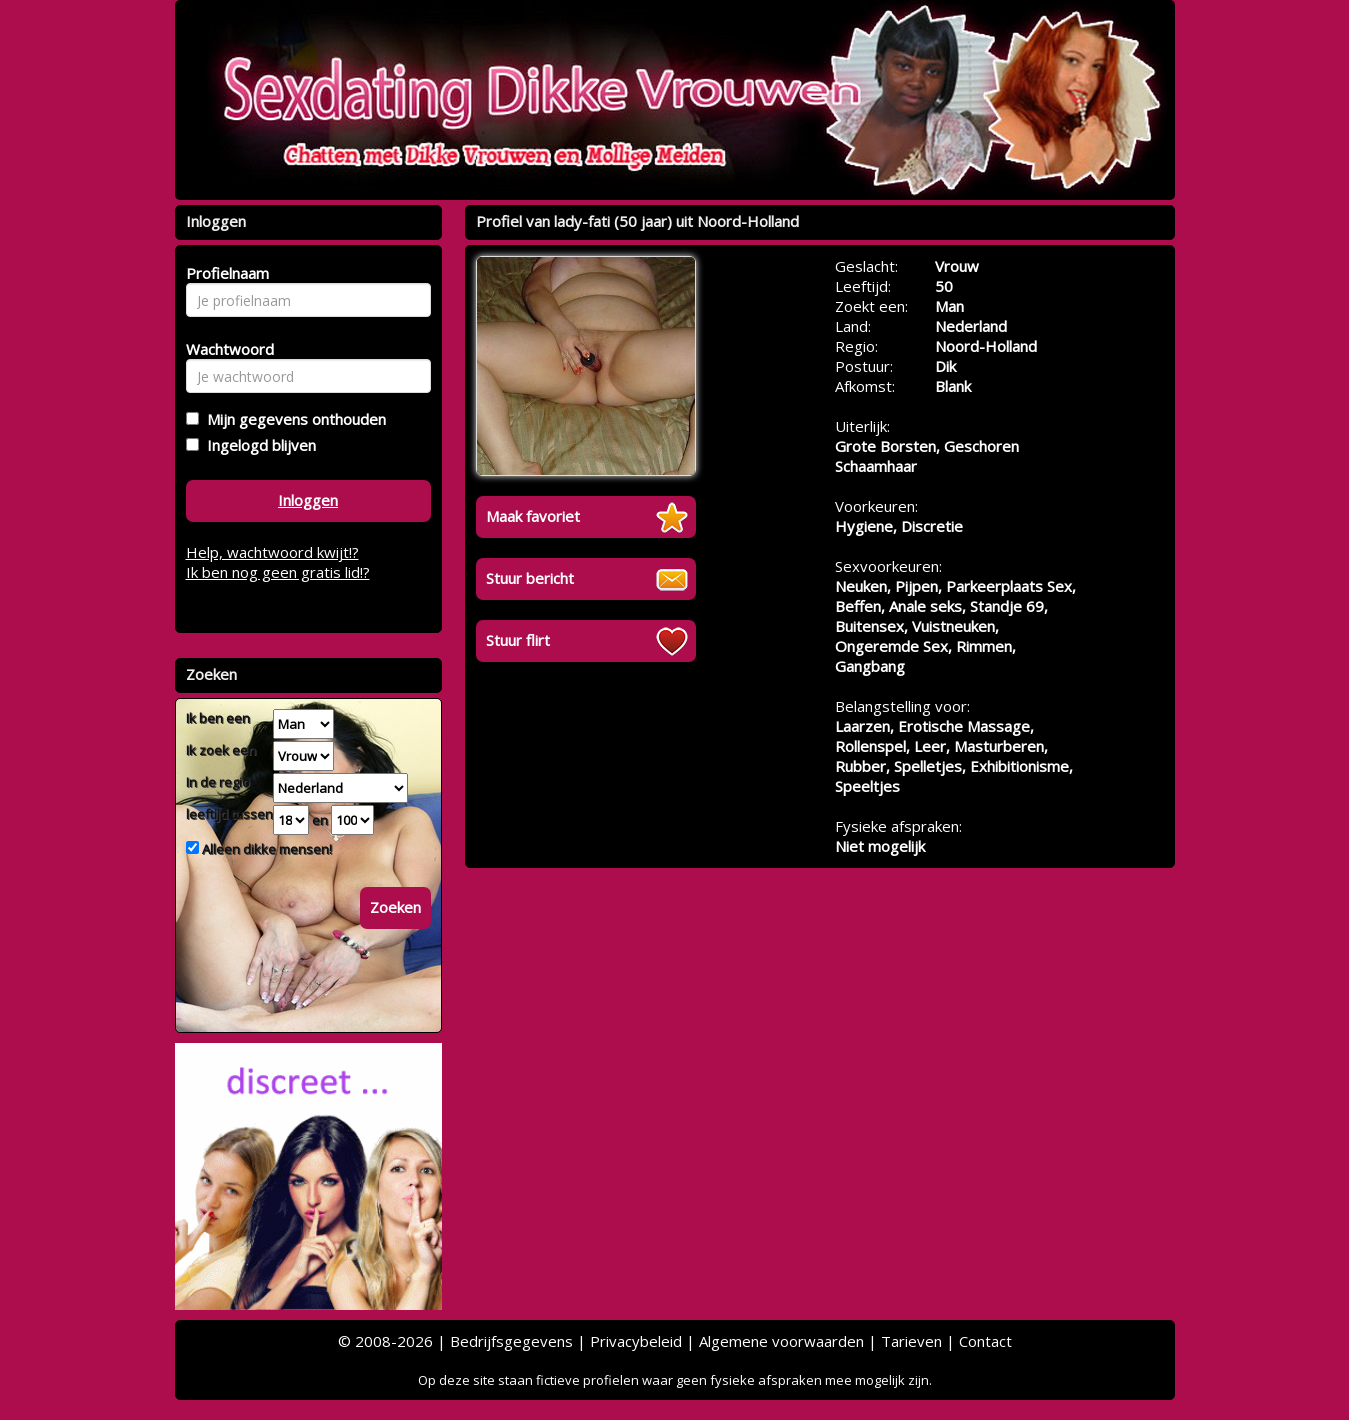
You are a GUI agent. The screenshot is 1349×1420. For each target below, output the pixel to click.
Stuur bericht (530, 578)
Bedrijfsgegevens (511, 1341)
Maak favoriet (533, 516)
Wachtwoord (224, 349)
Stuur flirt (518, 640)
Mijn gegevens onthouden (292, 419)
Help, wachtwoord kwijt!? (272, 552)
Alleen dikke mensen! (265, 849)
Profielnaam (224, 273)
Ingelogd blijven (257, 445)
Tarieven (911, 1341)
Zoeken (395, 907)
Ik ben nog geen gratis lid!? (278, 572)
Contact (985, 1341)
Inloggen (308, 500)
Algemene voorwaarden (781, 1341)
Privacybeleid (636, 1341)
